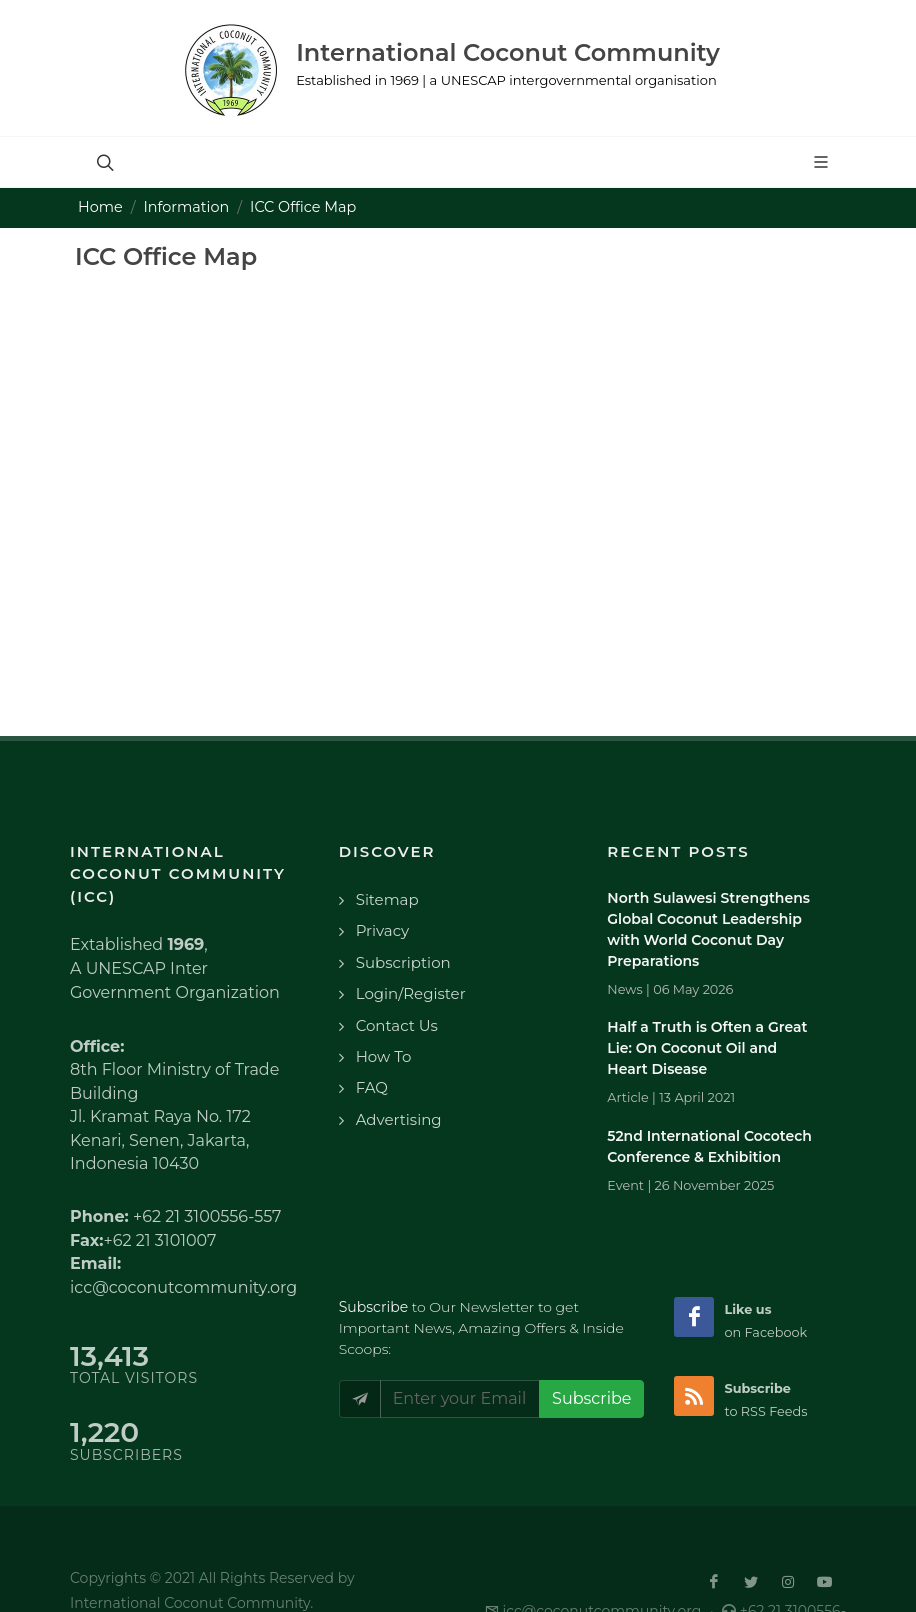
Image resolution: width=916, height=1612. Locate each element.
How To (384, 1056)
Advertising (399, 1119)
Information (187, 207)
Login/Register (411, 993)
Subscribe (591, 1398)
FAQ (372, 1087)
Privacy (383, 930)
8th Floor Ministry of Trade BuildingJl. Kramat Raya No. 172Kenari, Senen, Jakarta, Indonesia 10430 (174, 1116)
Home (100, 207)
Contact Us (397, 1025)
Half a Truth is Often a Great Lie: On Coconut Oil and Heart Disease (707, 1048)
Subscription (403, 962)
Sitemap (387, 899)
